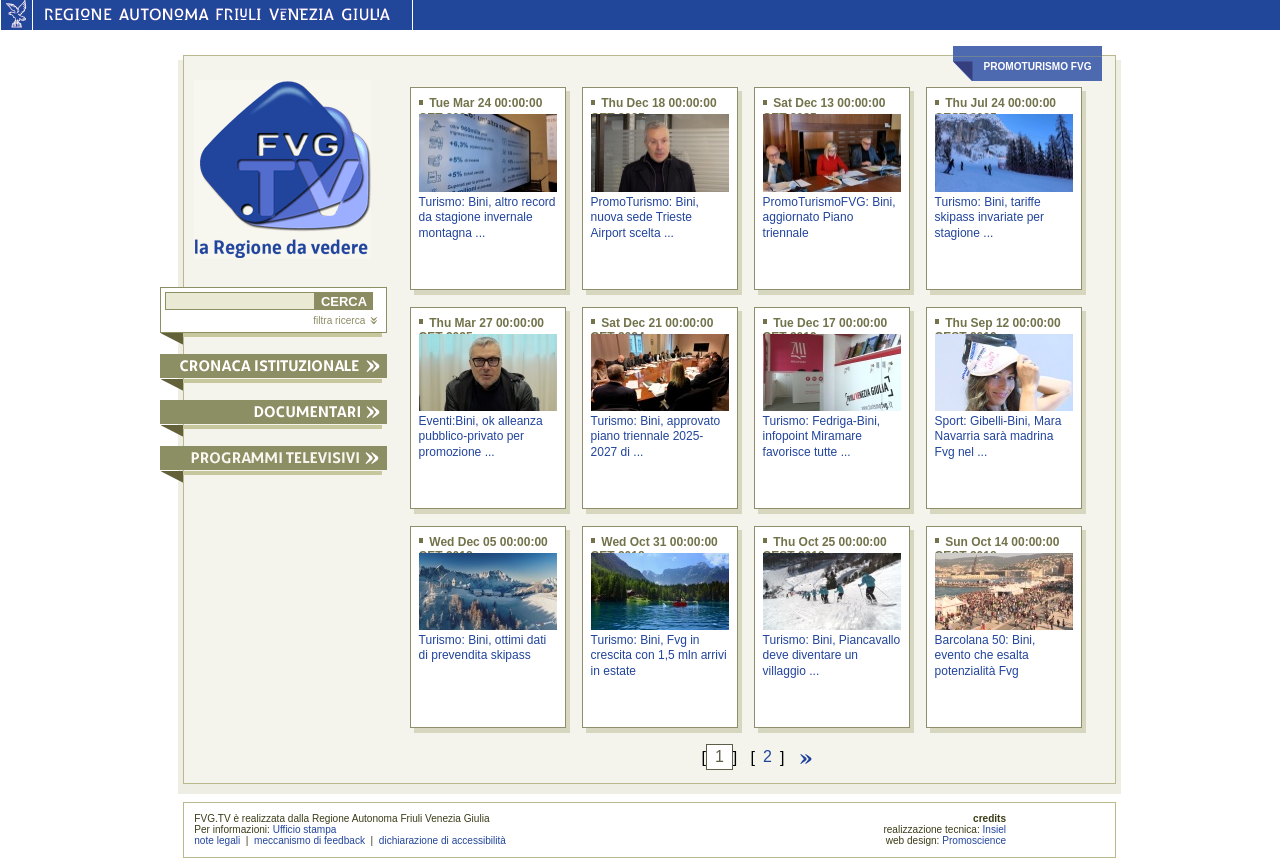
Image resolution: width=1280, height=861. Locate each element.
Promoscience (974, 840)
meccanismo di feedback (309, 840)
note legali (217, 840)
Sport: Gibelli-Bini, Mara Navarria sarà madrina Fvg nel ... (998, 436)
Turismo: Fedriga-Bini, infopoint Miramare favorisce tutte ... (822, 436)
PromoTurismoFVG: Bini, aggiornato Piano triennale (829, 217)
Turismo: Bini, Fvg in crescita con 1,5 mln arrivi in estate (659, 655)
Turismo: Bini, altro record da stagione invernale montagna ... (487, 217)
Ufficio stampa (305, 829)
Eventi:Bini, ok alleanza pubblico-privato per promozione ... (481, 436)
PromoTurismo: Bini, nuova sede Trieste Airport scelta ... (645, 217)
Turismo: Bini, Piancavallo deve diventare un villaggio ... (832, 655)
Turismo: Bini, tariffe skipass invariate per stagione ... (989, 217)
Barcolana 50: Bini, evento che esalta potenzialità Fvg (985, 655)
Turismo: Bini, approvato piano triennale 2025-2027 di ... (656, 436)
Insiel (995, 829)
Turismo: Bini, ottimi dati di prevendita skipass (483, 647)
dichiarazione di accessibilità (442, 840)
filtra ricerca (345, 320)
